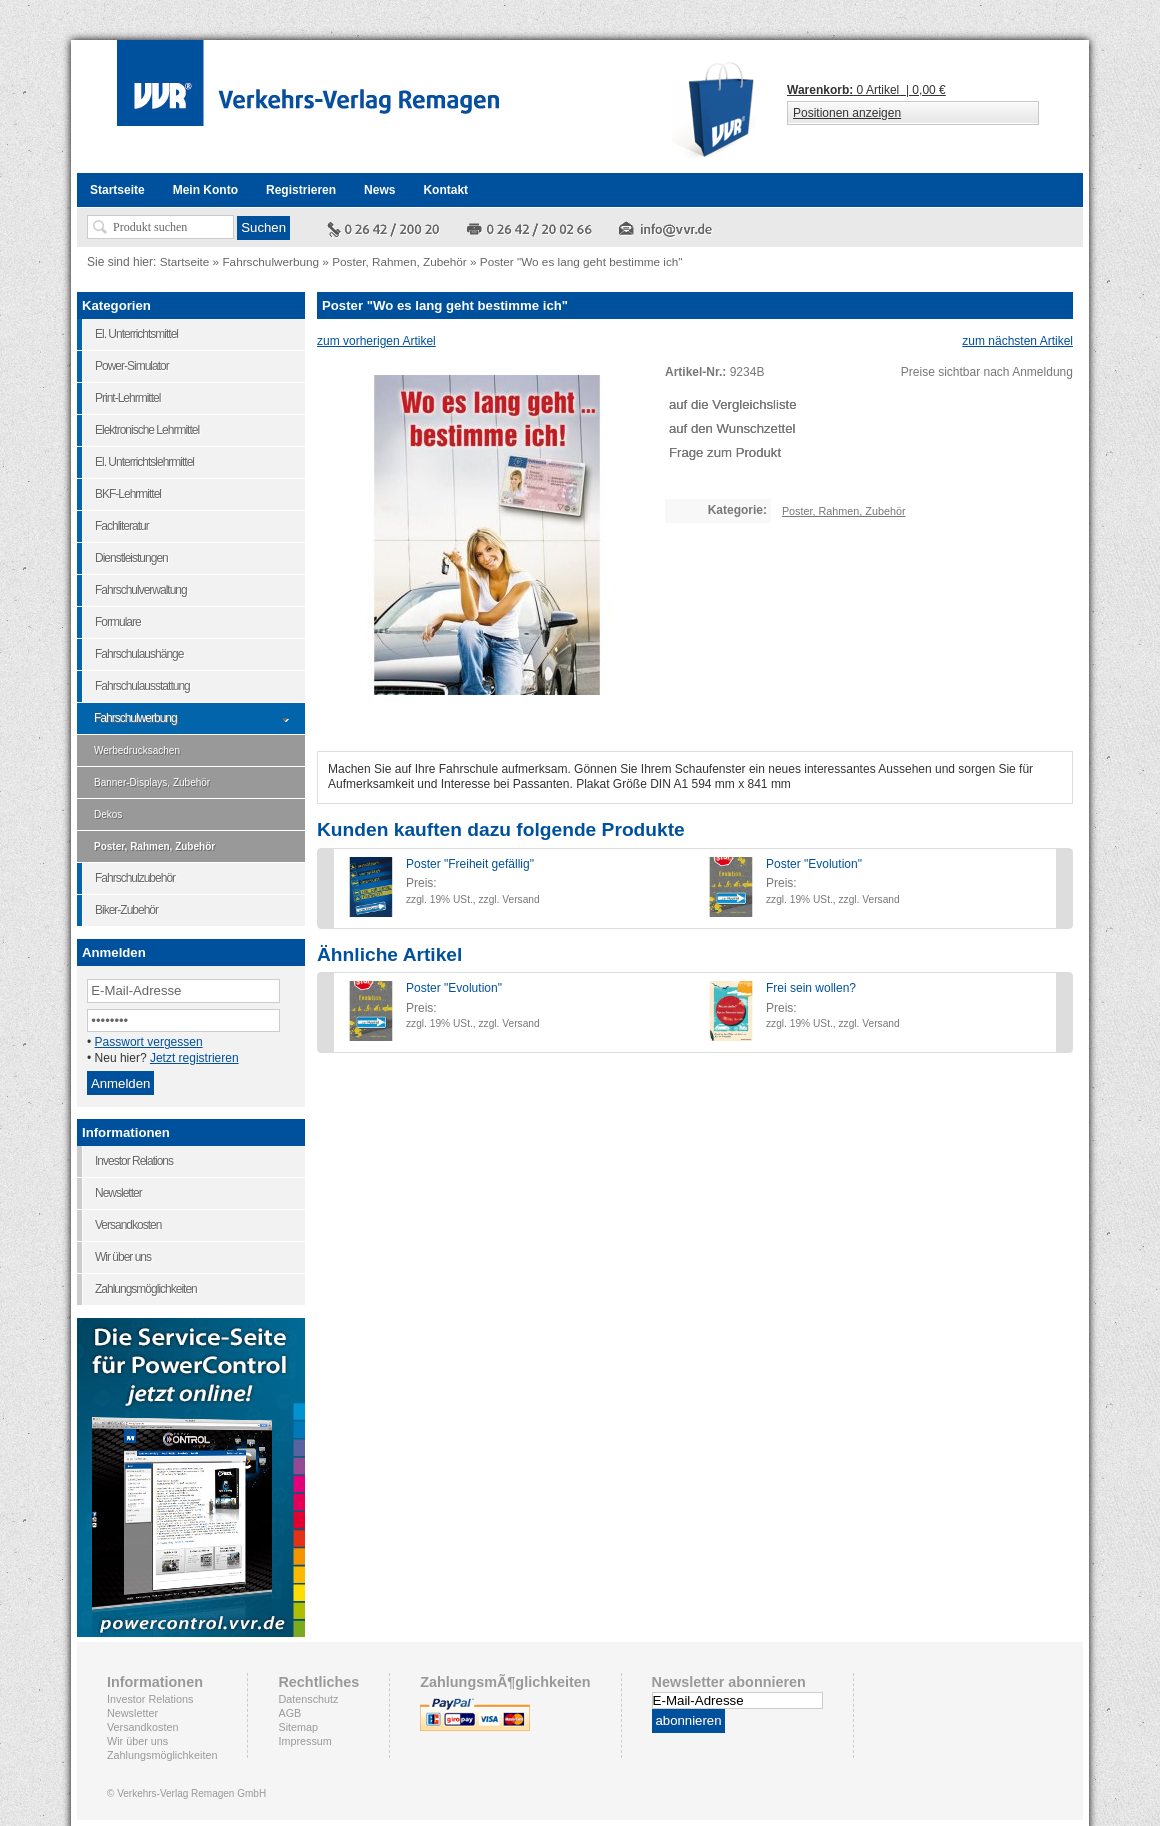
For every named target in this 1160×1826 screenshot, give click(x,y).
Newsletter (132, 1713)
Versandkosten (142, 1727)
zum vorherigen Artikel (376, 341)
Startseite (185, 261)
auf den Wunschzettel (732, 428)
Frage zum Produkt (725, 452)
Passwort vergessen (149, 1042)
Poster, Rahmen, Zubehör (399, 261)
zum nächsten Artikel (1017, 341)
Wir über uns (137, 1741)
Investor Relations (150, 1699)
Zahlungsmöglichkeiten (162, 1755)
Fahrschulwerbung (270, 261)
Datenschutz (308, 1699)
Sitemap (298, 1727)
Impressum (304, 1741)
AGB (289, 1713)
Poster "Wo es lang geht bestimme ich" (581, 261)
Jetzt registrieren (194, 1058)
